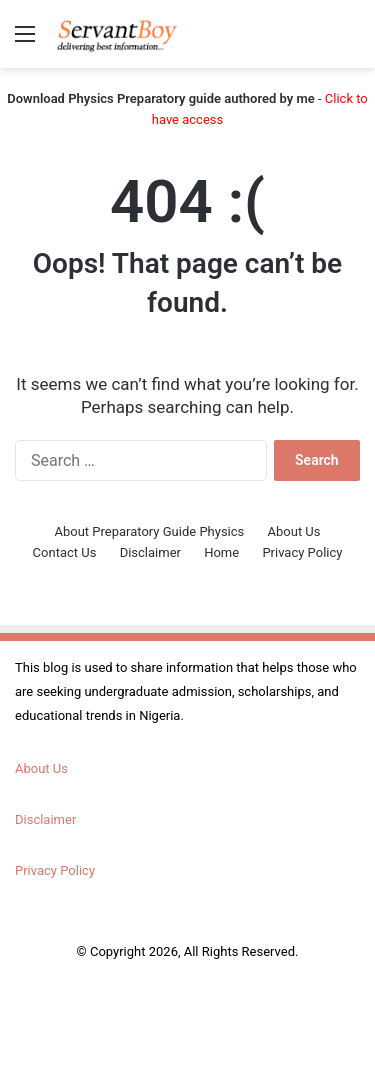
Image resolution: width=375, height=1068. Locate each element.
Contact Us (65, 552)
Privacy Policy (302, 552)
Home (221, 552)
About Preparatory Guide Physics (150, 531)
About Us (294, 531)
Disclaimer (150, 552)
